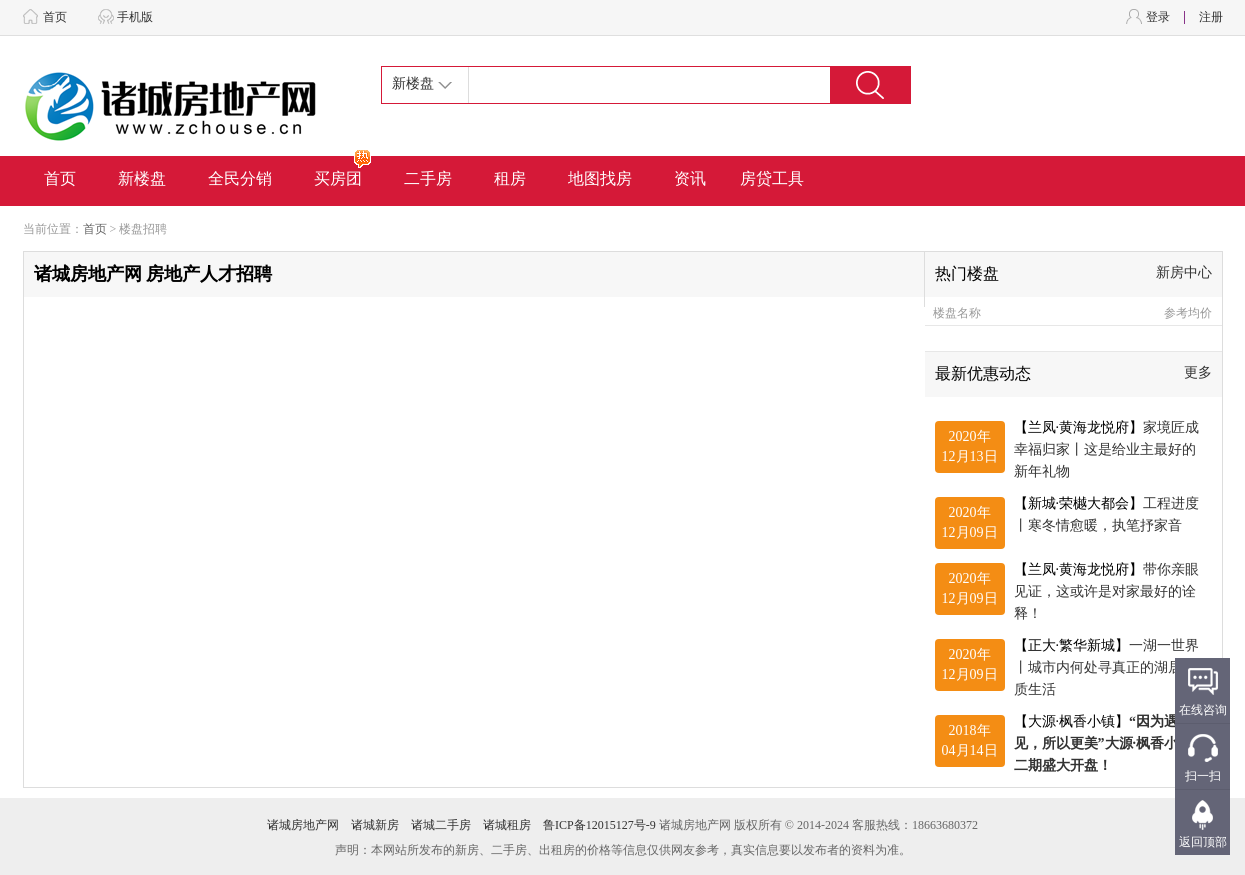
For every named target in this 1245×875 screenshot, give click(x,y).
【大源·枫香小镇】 (1103, 743)
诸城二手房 (441, 825)
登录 (1158, 17)
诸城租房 (507, 825)
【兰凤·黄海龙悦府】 (1107, 449)
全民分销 (240, 178)
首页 (55, 17)
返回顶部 (1203, 842)
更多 (1198, 372)
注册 (1211, 17)
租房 (510, 178)
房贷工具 (772, 178)
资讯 (690, 178)
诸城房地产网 (303, 825)
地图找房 (600, 178)
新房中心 (1184, 272)
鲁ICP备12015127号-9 (599, 825)
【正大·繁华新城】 (1107, 667)
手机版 (135, 17)
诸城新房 (375, 825)
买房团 (343, 171)
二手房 (428, 178)
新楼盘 (142, 178)
